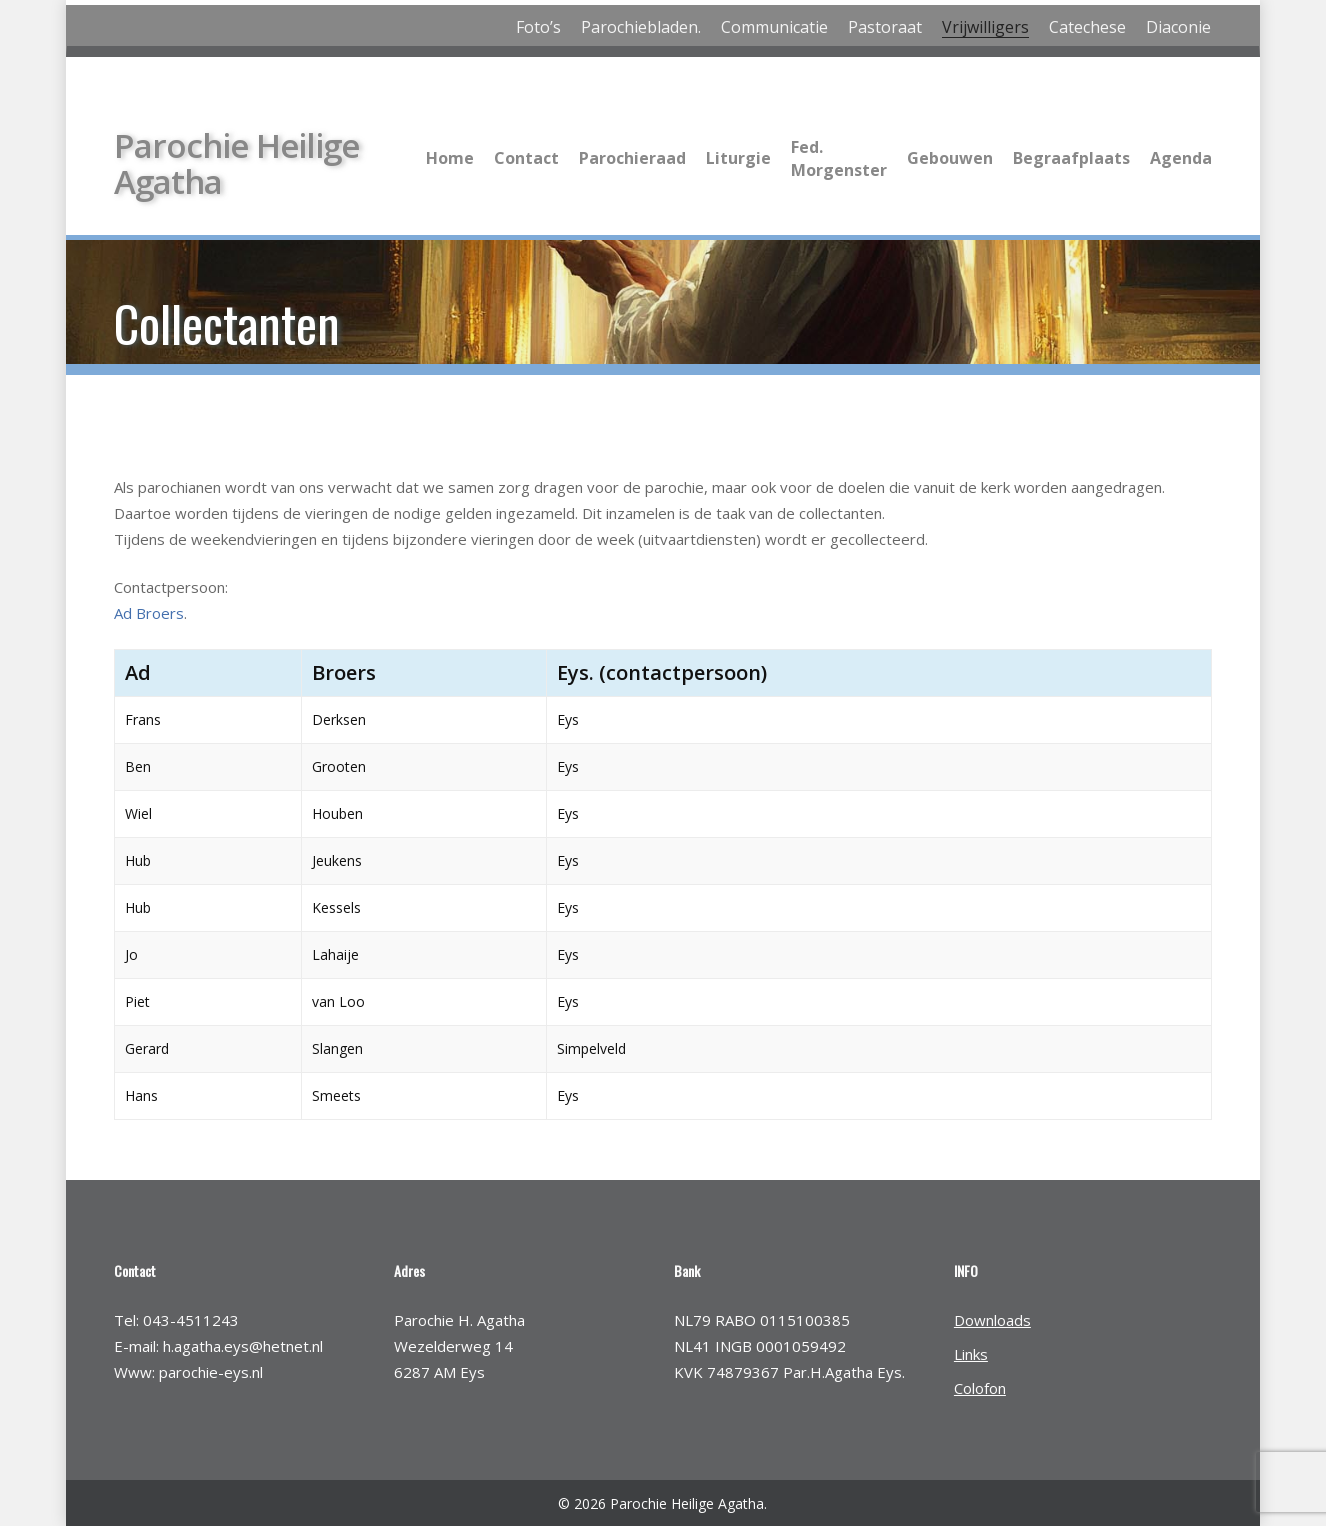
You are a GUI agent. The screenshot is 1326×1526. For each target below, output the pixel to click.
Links (971, 1354)
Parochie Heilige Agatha (236, 162)
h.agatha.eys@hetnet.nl (243, 1346)
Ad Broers (149, 613)
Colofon (980, 1388)
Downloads (992, 1320)
